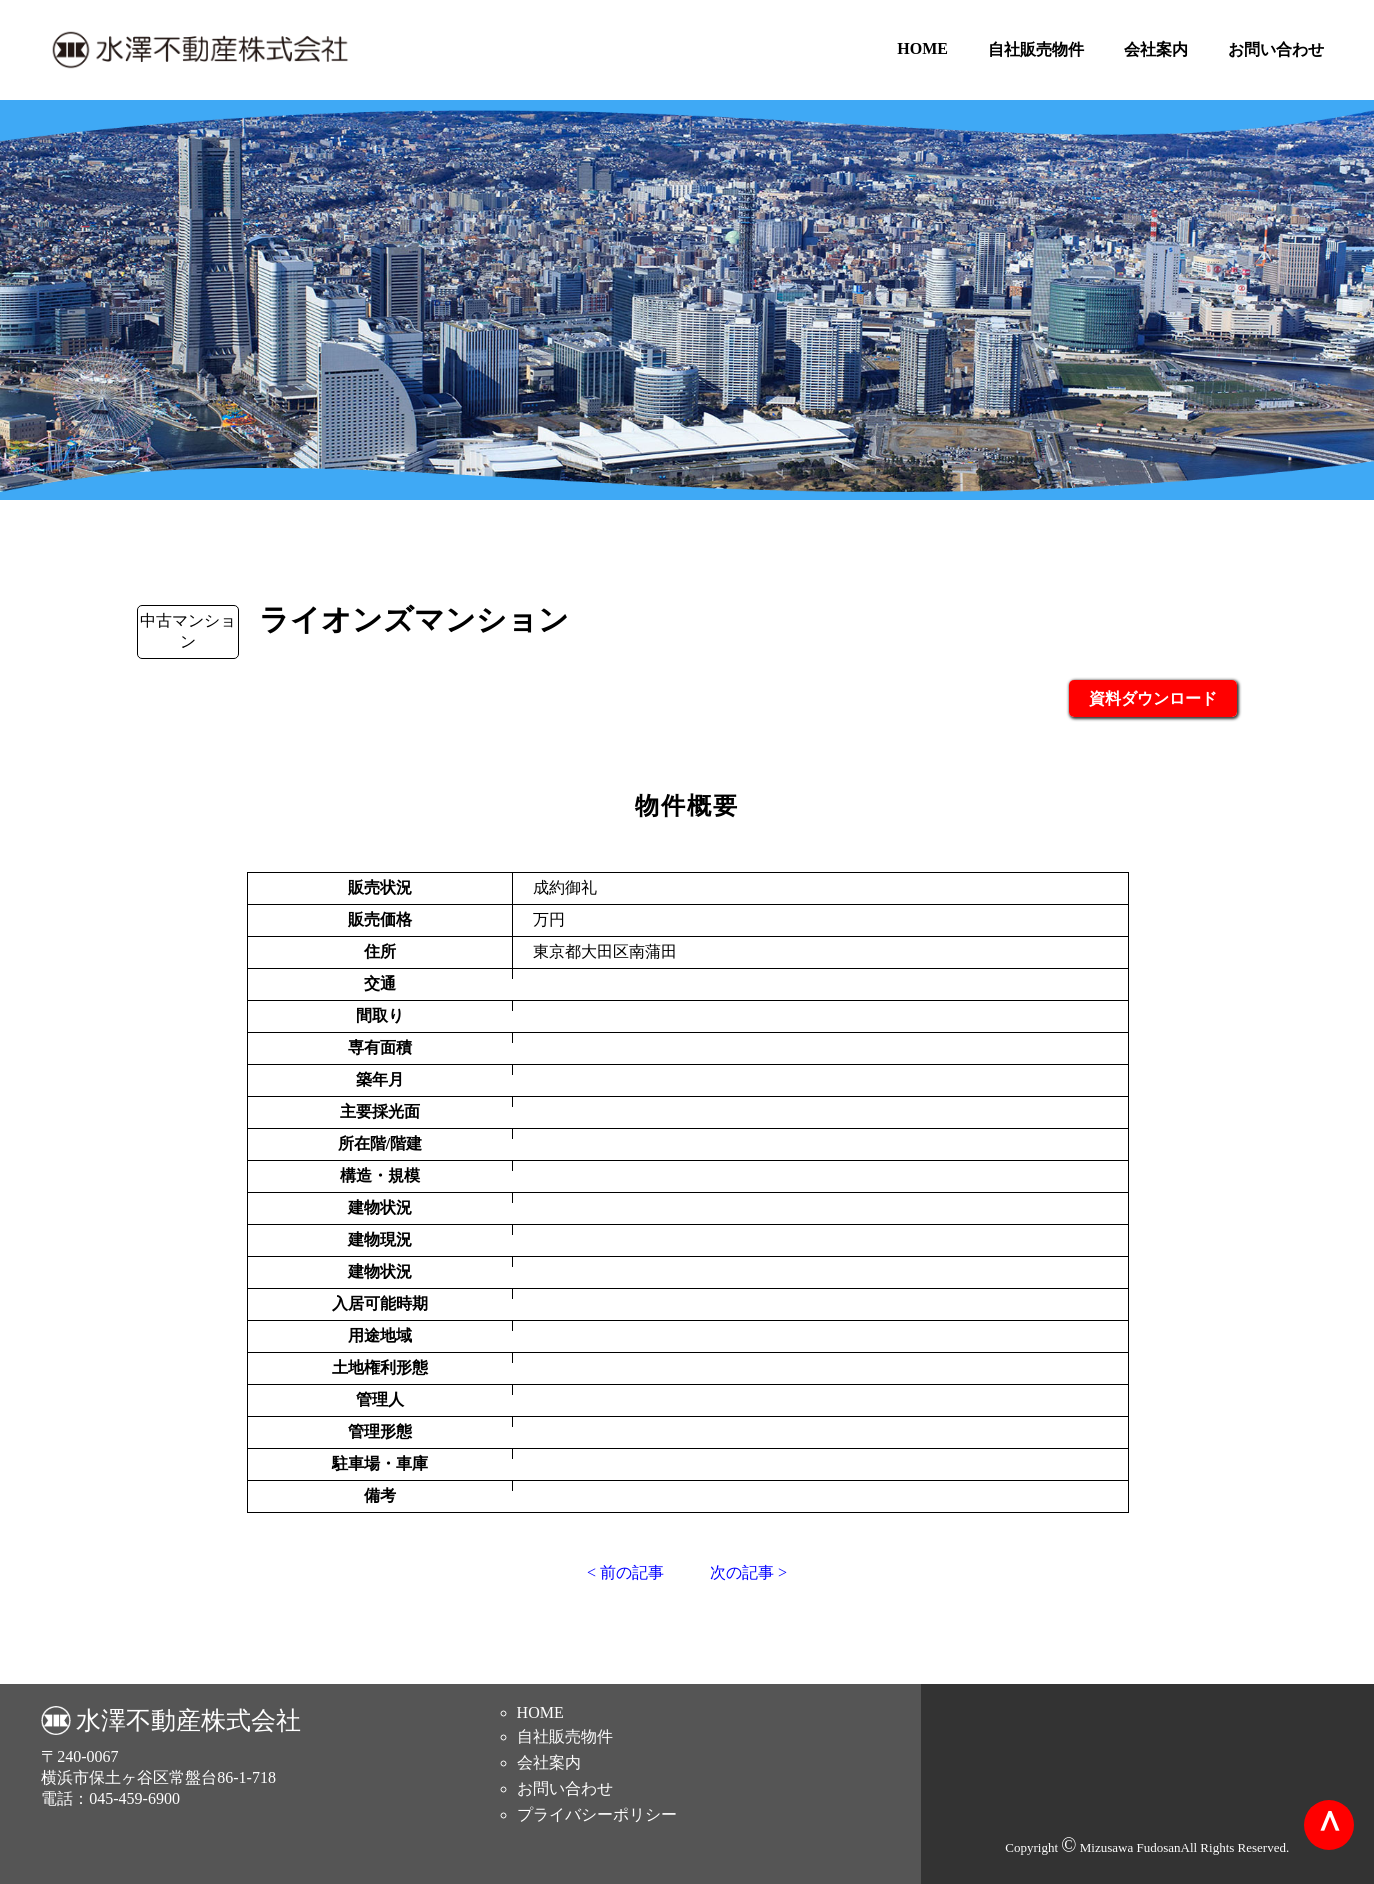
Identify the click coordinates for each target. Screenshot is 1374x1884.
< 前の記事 (625, 1572)
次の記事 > (748, 1572)
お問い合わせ (1276, 49)
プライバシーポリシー (597, 1814)
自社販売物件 (1036, 49)
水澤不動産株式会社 (188, 1720)
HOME (922, 48)
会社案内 (1156, 49)
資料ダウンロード (1153, 698)
